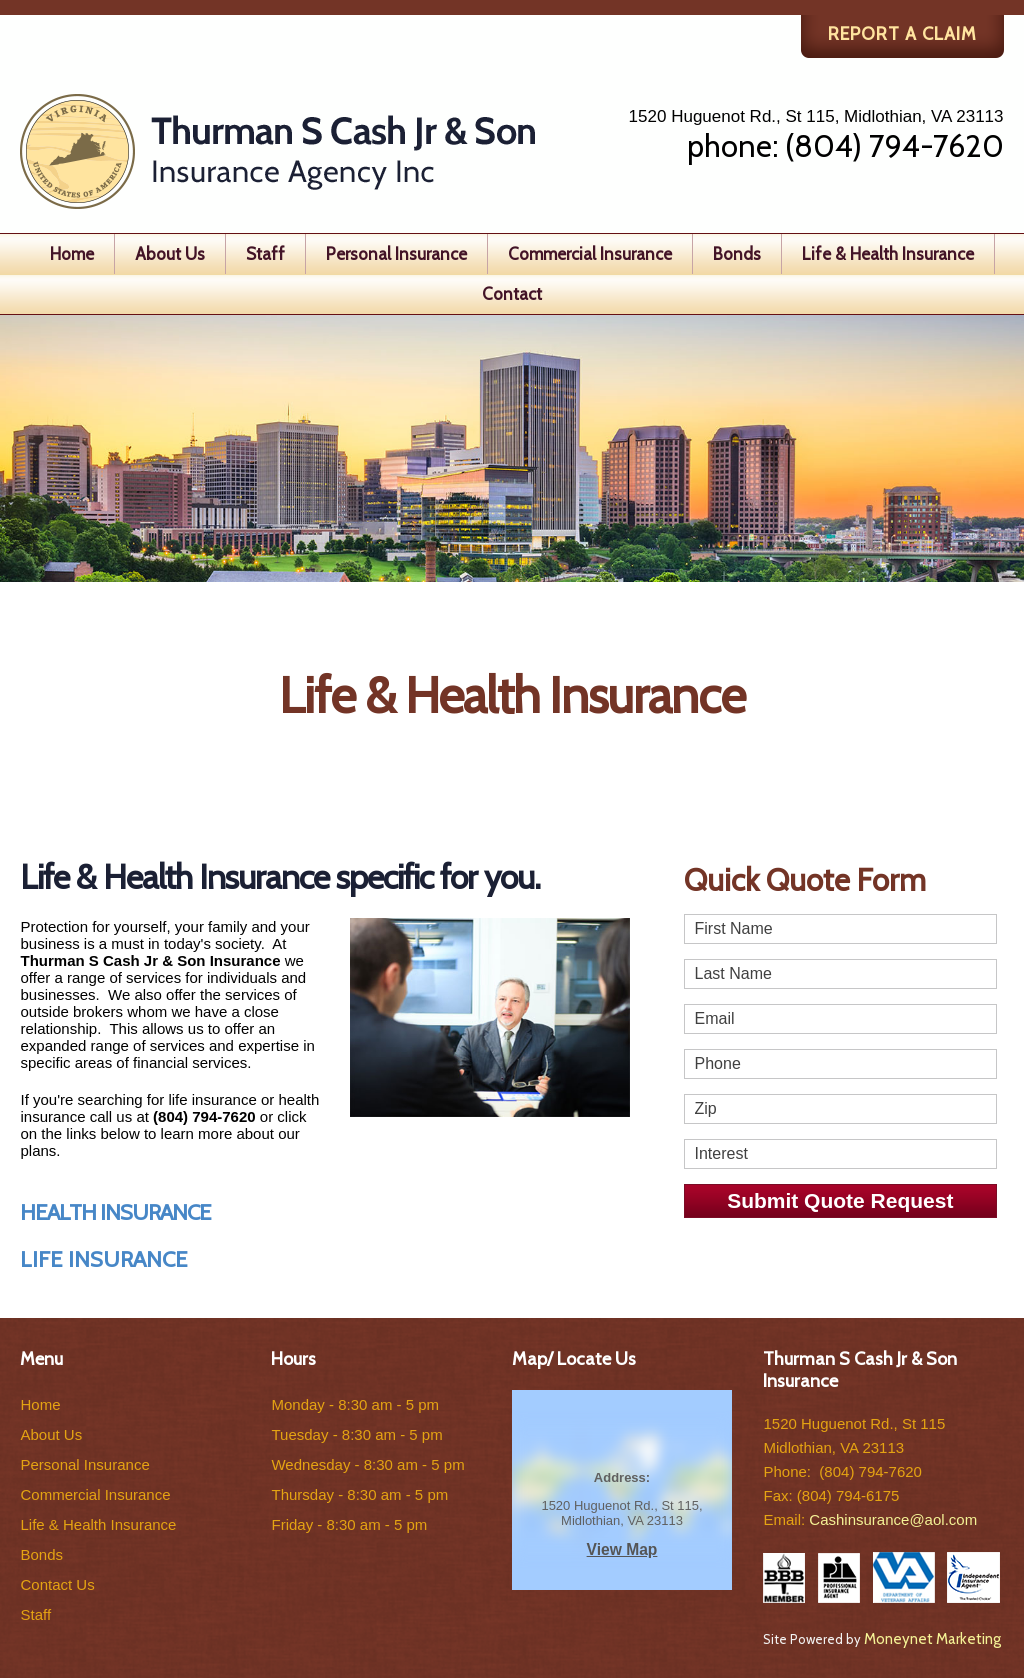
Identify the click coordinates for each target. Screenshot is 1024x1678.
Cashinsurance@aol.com (893, 1519)
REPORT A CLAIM (902, 34)
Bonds (737, 254)
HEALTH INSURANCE (115, 1212)
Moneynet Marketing (932, 1639)
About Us (170, 254)
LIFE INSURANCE (104, 1259)
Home (72, 254)
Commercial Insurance (590, 254)
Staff (265, 254)
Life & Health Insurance (888, 254)
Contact (512, 294)
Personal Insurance (396, 254)
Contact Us (57, 1584)
